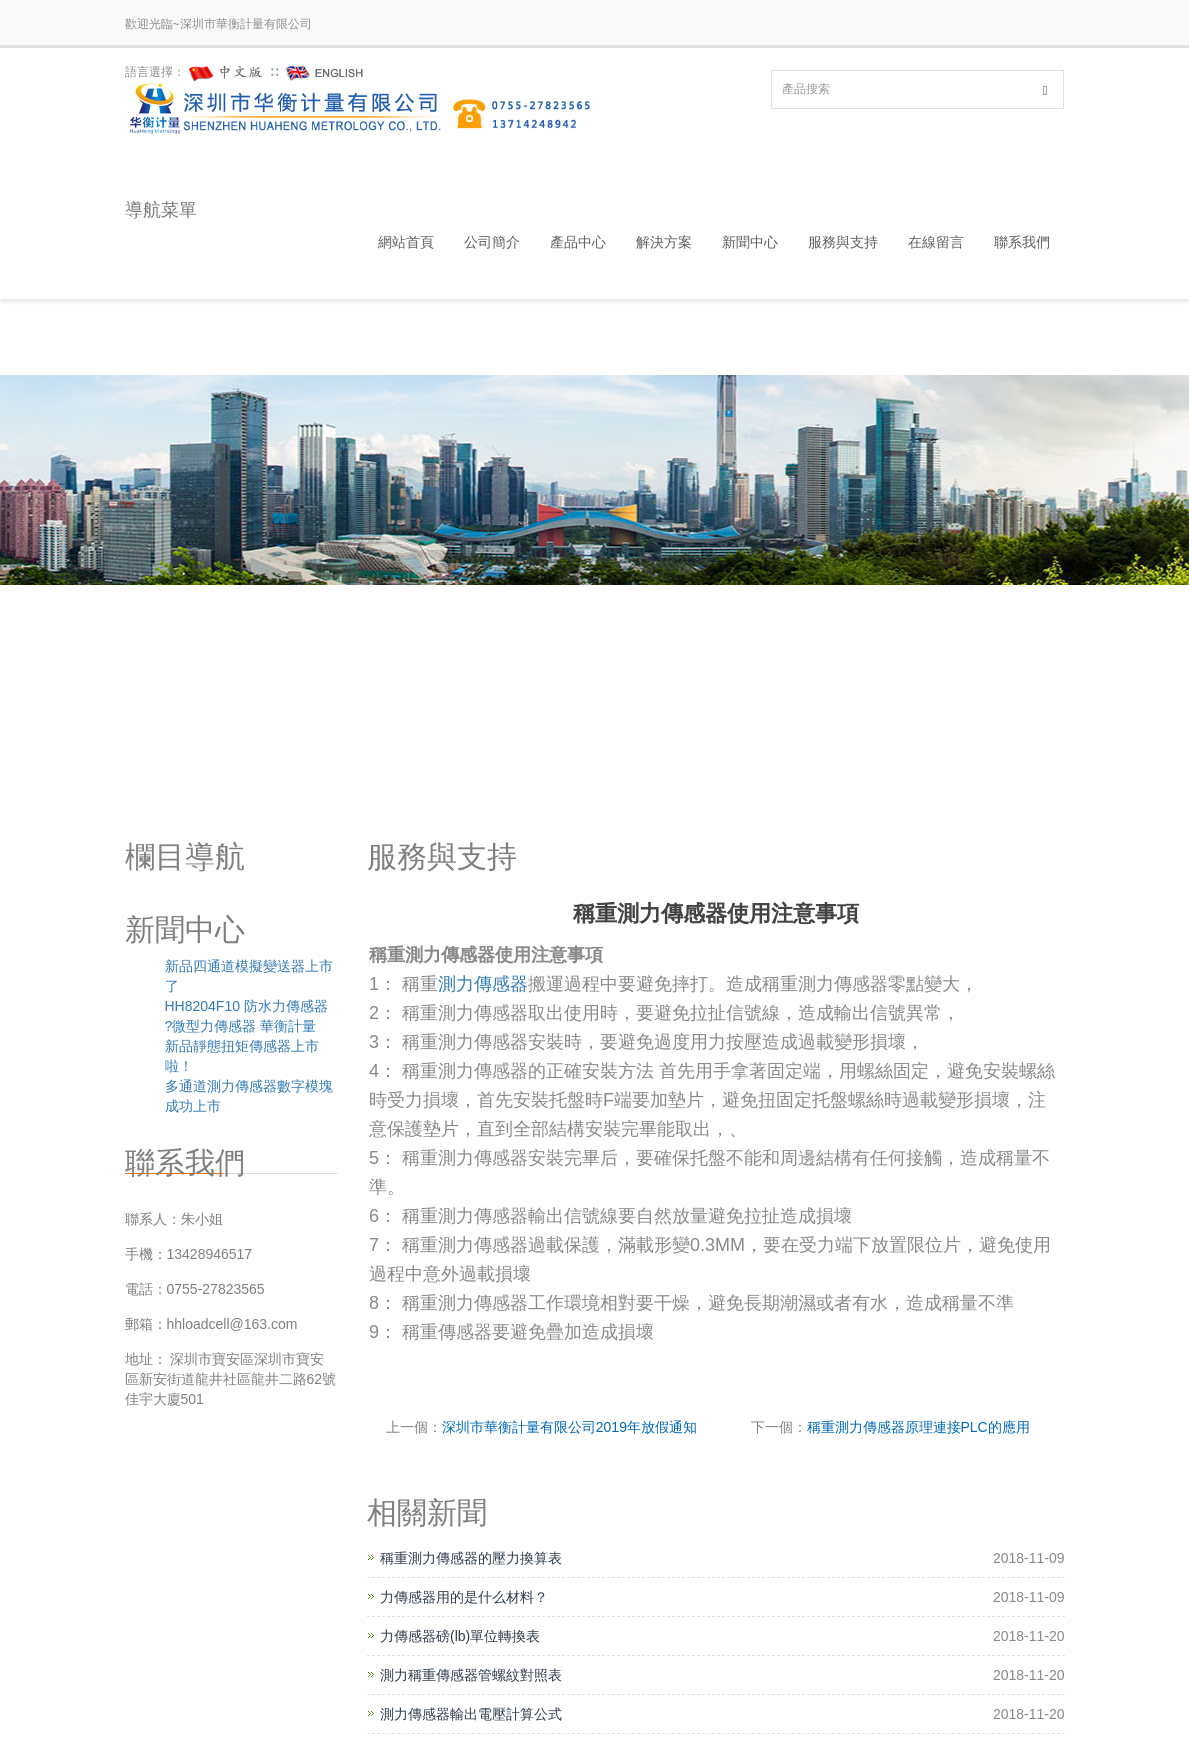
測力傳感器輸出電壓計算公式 (471, 1714)
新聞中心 (750, 242)
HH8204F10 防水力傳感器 (246, 1006)
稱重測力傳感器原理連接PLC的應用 (918, 1427)
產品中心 (578, 242)
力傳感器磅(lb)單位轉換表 (460, 1636)
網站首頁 (406, 242)
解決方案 (664, 242)
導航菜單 (161, 210)
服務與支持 (843, 242)
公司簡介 (492, 242)
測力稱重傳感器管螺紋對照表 (471, 1675)
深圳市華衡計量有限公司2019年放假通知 (569, 1427)
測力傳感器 (483, 984)
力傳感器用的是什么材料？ (464, 1597)
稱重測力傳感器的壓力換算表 (471, 1558)
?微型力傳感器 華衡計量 (241, 1026)
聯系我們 (1022, 242)
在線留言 (936, 242)
